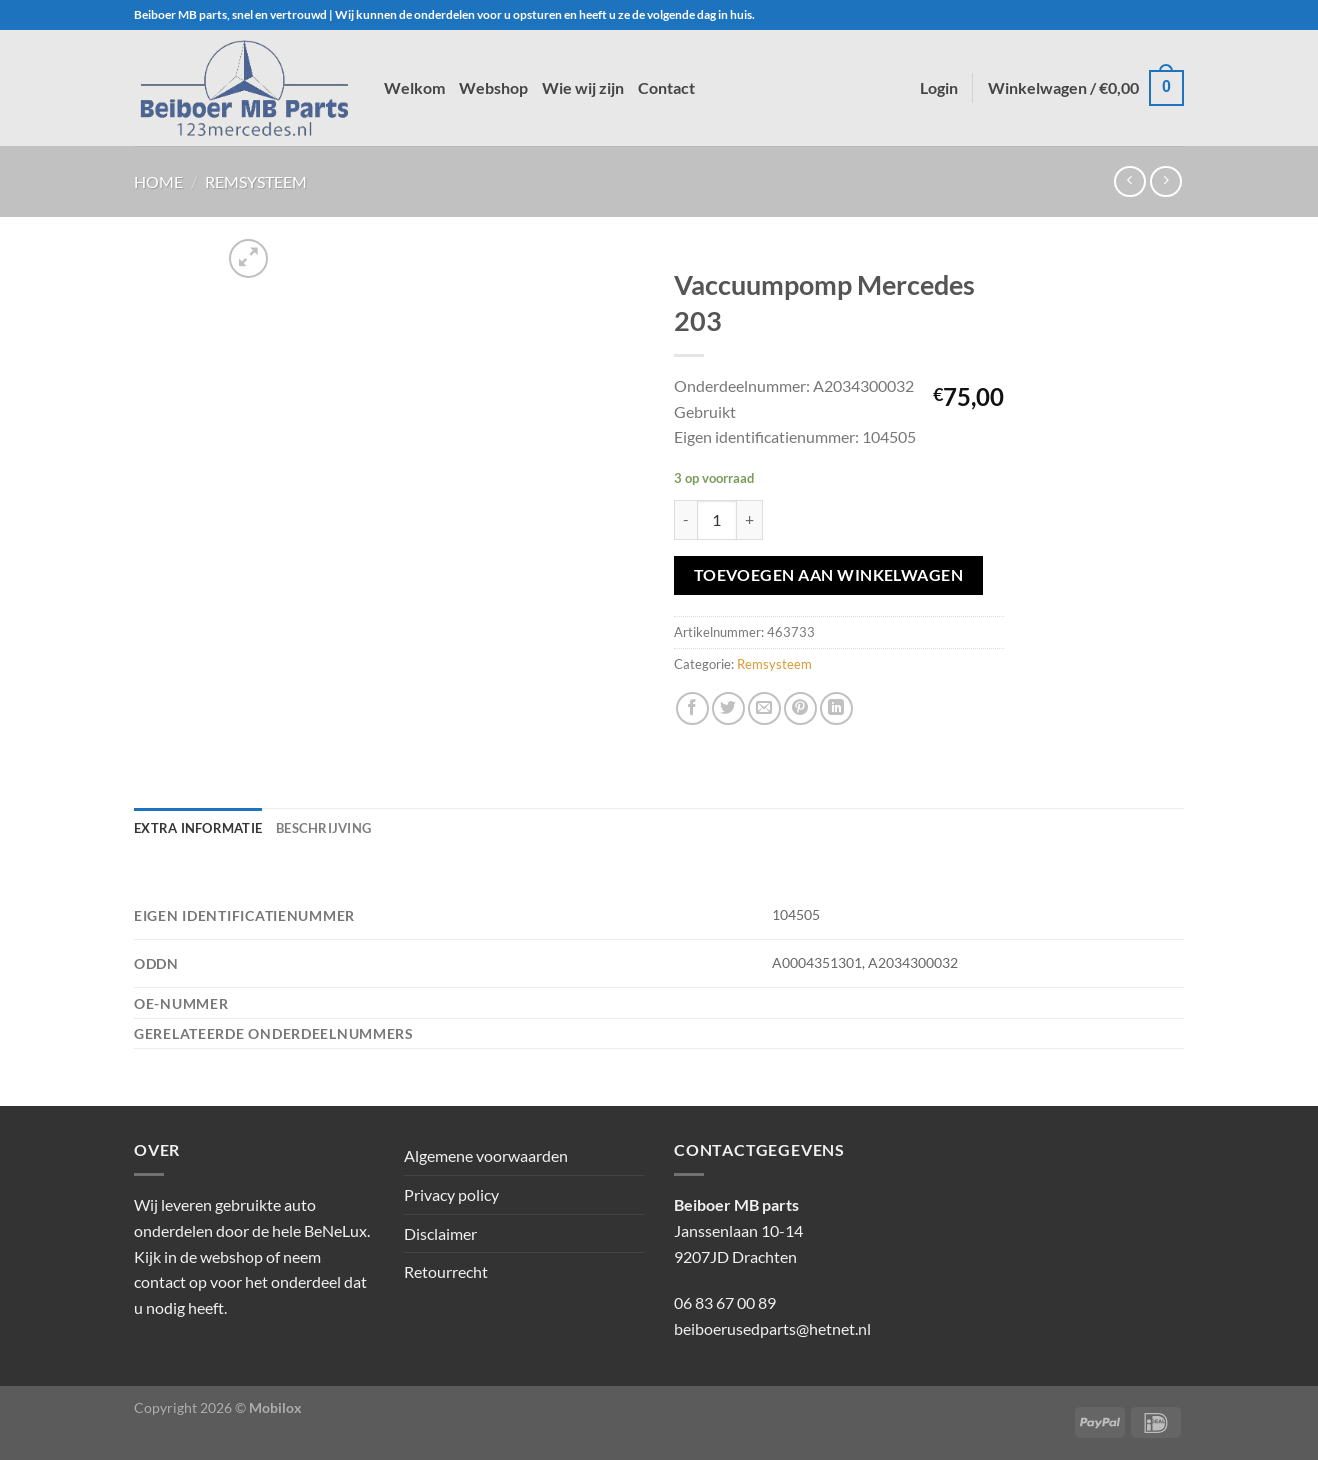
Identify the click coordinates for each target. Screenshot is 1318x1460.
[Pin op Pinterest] (800, 708)
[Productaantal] (717, 520)
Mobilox (275, 1407)
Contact (666, 87)
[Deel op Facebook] (692, 708)
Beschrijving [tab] (323, 828)
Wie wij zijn (583, 87)
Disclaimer (440, 1233)
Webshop (493, 87)
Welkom (414, 87)
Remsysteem (256, 181)
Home (158, 181)
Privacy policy (451, 1194)
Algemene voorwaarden (486, 1155)
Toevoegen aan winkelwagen (829, 575)
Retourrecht (446, 1271)
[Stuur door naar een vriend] (764, 708)
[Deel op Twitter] (728, 708)
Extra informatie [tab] (198, 828)
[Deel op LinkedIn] (836, 708)
